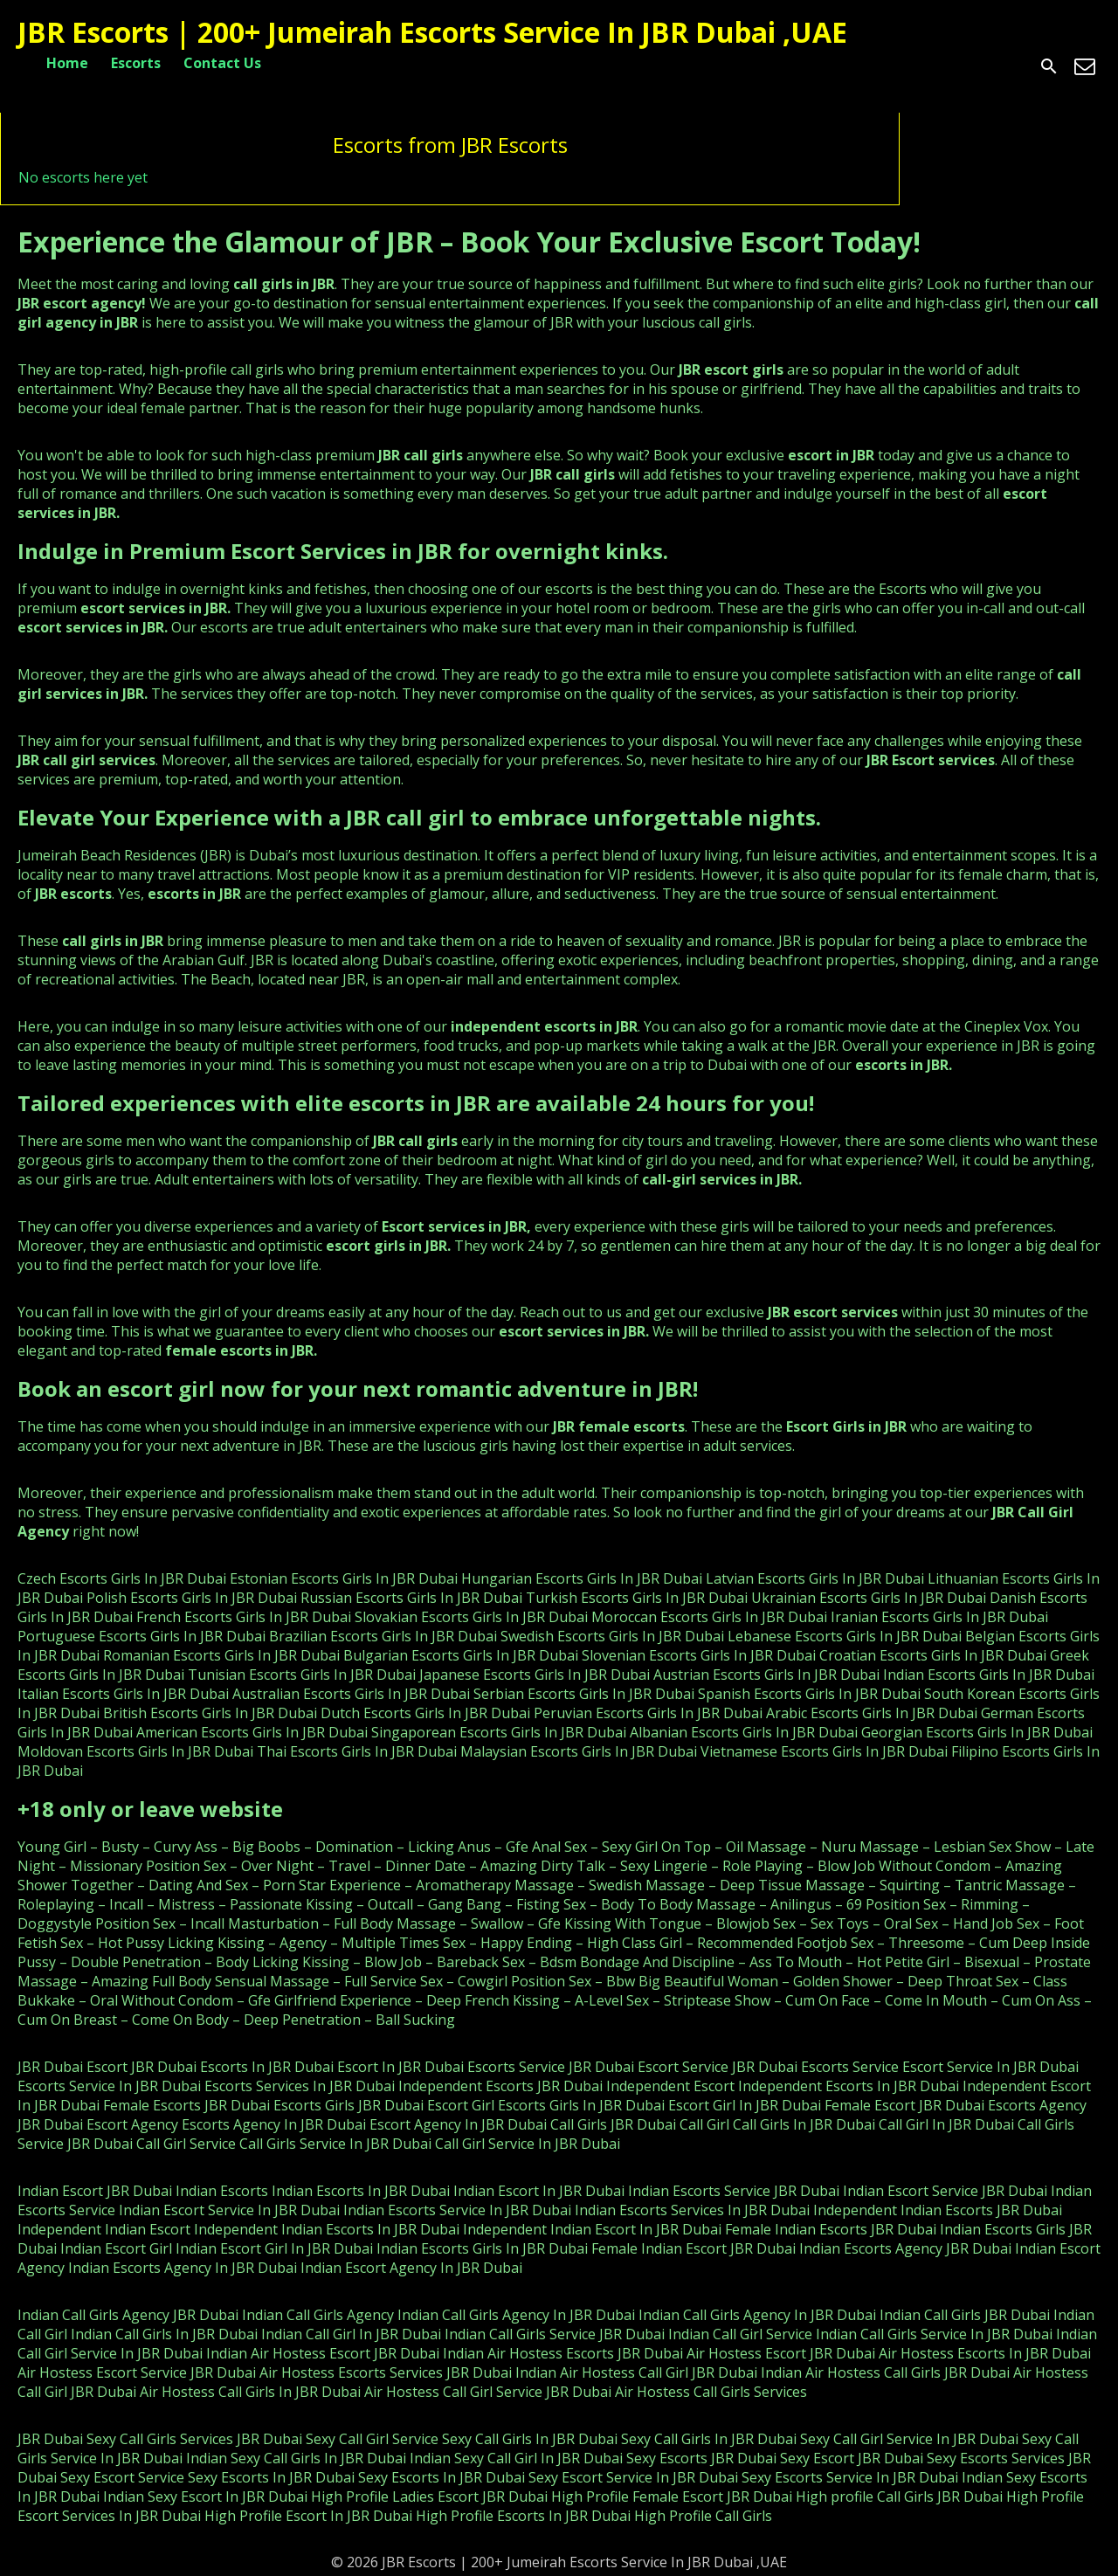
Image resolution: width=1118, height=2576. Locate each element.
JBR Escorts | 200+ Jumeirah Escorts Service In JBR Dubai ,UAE (432, 32)
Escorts (136, 63)
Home (67, 63)
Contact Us (222, 63)
